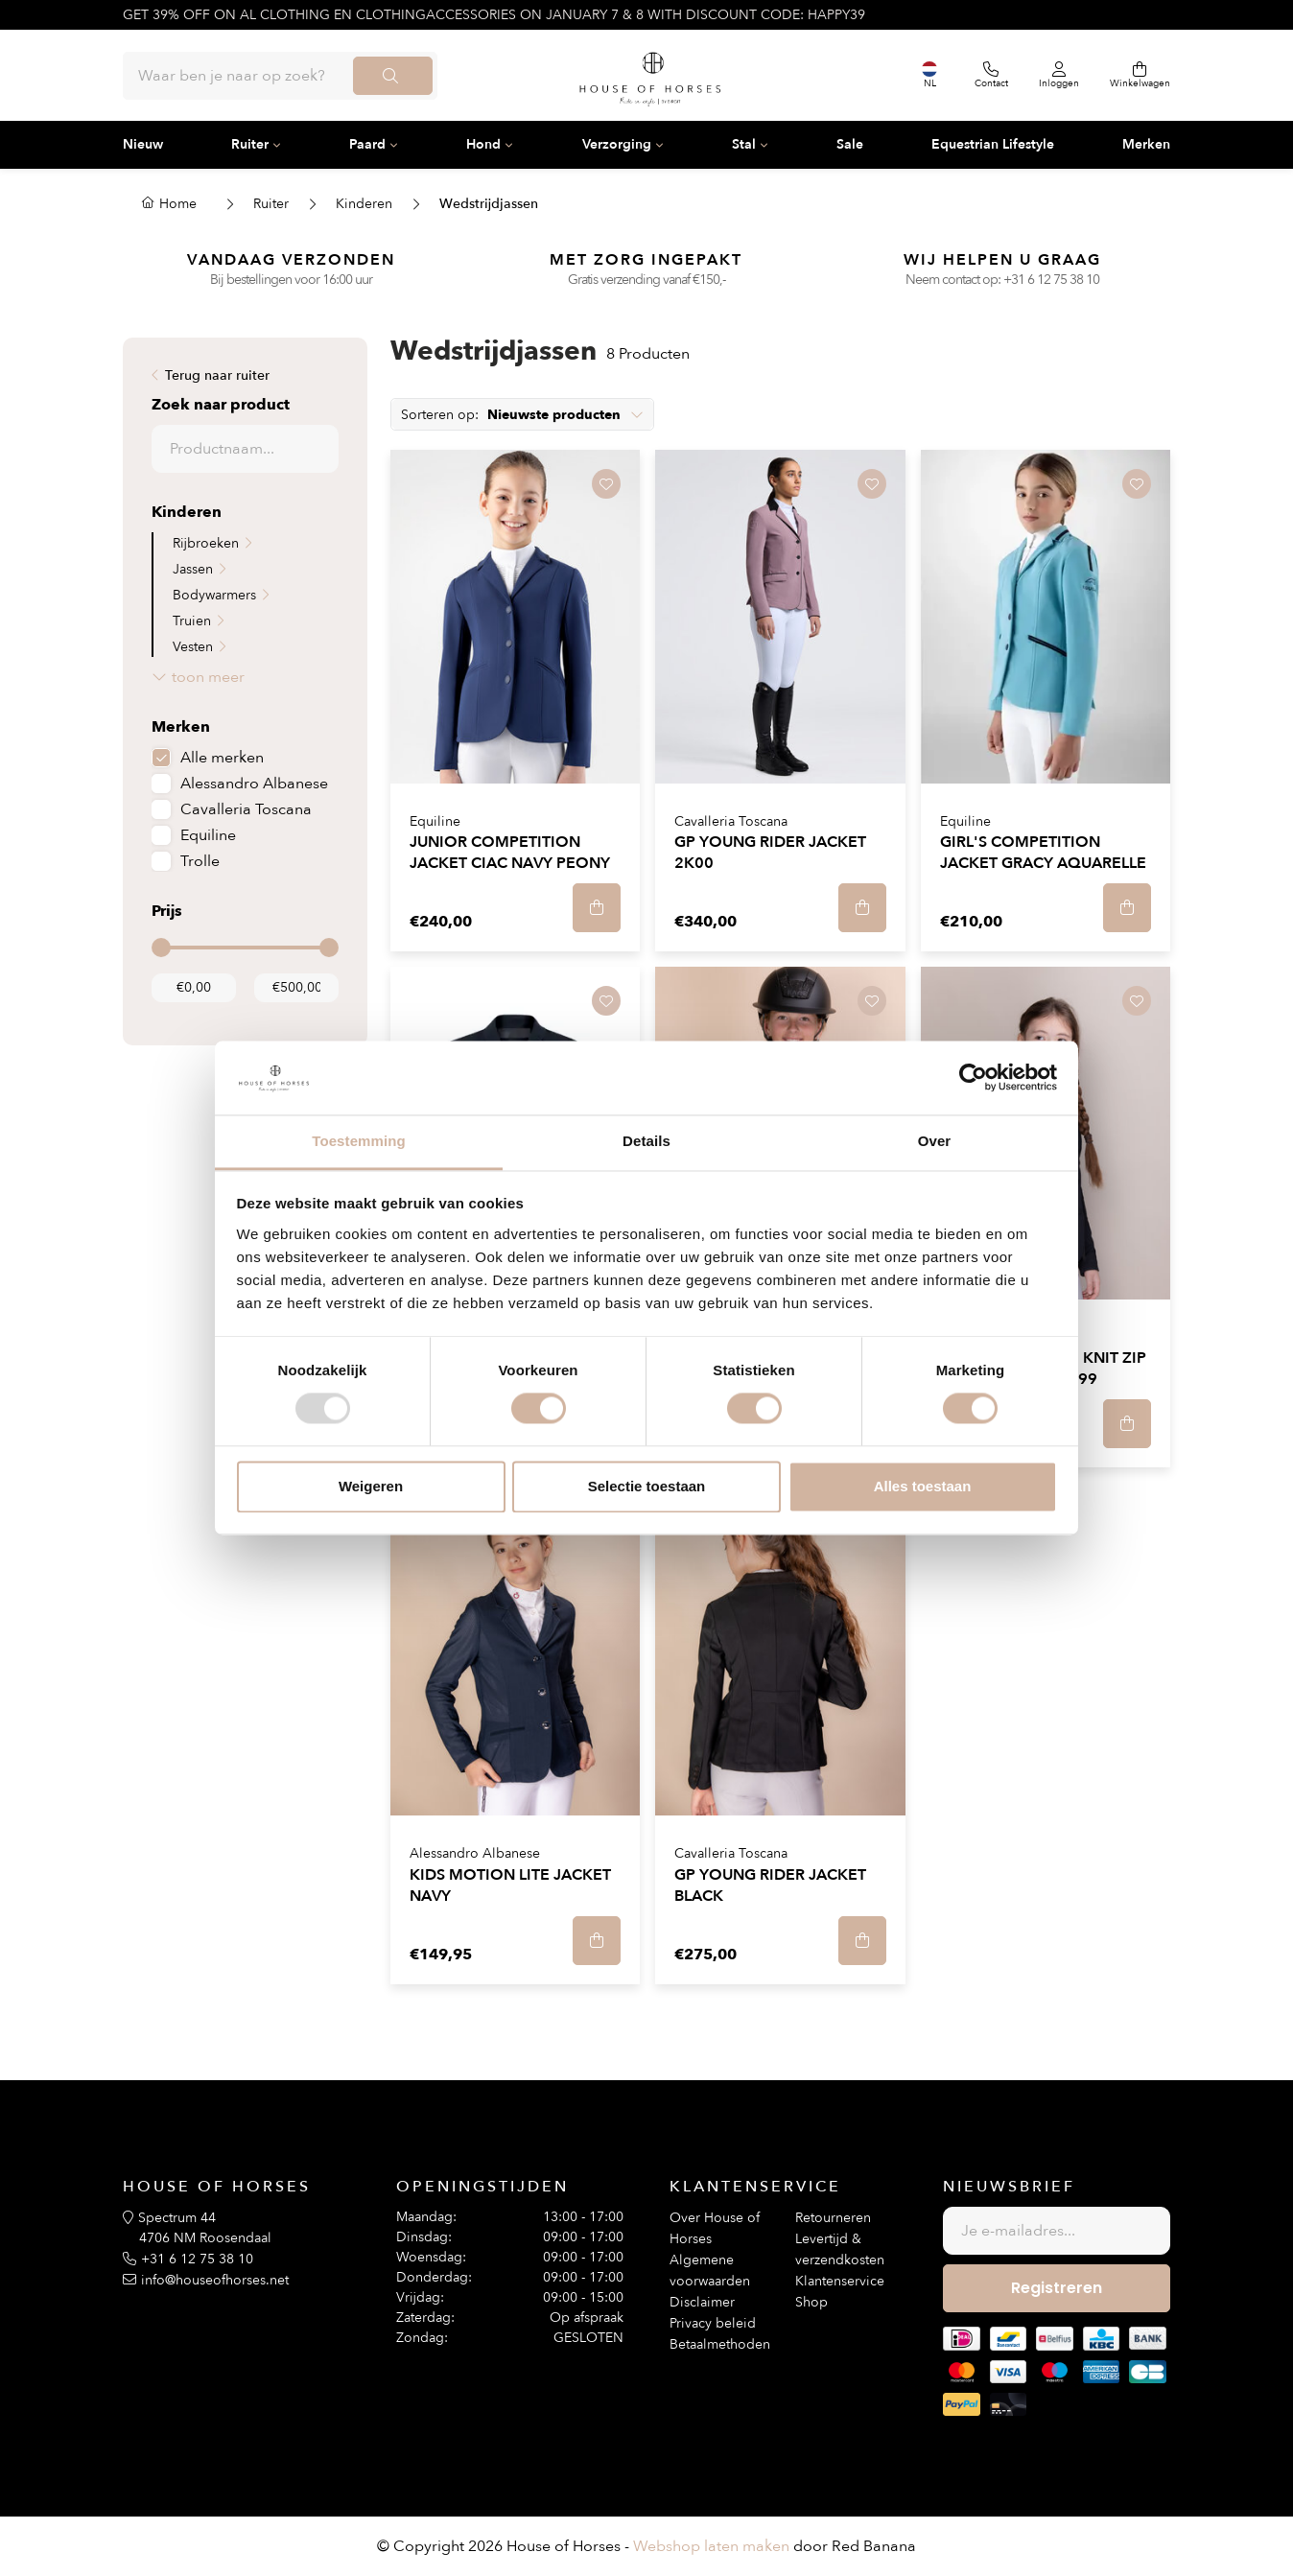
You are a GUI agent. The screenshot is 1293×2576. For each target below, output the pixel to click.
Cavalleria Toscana (246, 809)
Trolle (200, 861)
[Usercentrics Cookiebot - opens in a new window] (973, 1078)
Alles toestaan (923, 1486)
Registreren (1056, 2288)
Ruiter (250, 144)
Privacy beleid (713, 2323)
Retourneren (833, 2218)
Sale (849, 144)
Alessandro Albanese (254, 783)
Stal (744, 144)
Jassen (193, 569)
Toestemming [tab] (359, 1141)
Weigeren (371, 1486)
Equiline (208, 835)
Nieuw (143, 144)
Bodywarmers (214, 595)
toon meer (208, 677)
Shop (811, 2302)
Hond (483, 144)
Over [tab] (935, 1141)
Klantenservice (839, 2281)
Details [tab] (646, 1141)
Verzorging (616, 144)
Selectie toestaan (647, 1486)
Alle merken (222, 757)
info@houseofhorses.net (215, 2280)
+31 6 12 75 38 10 (1051, 279)
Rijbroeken (206, 543)
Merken (1146, 144)
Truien (192, 621)
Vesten (193, 647)
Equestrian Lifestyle (992, 144)
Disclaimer (702, 2302)
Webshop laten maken (711, 2546)
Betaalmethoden (720, 2344)
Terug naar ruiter (217, 375)
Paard (367, 144)
